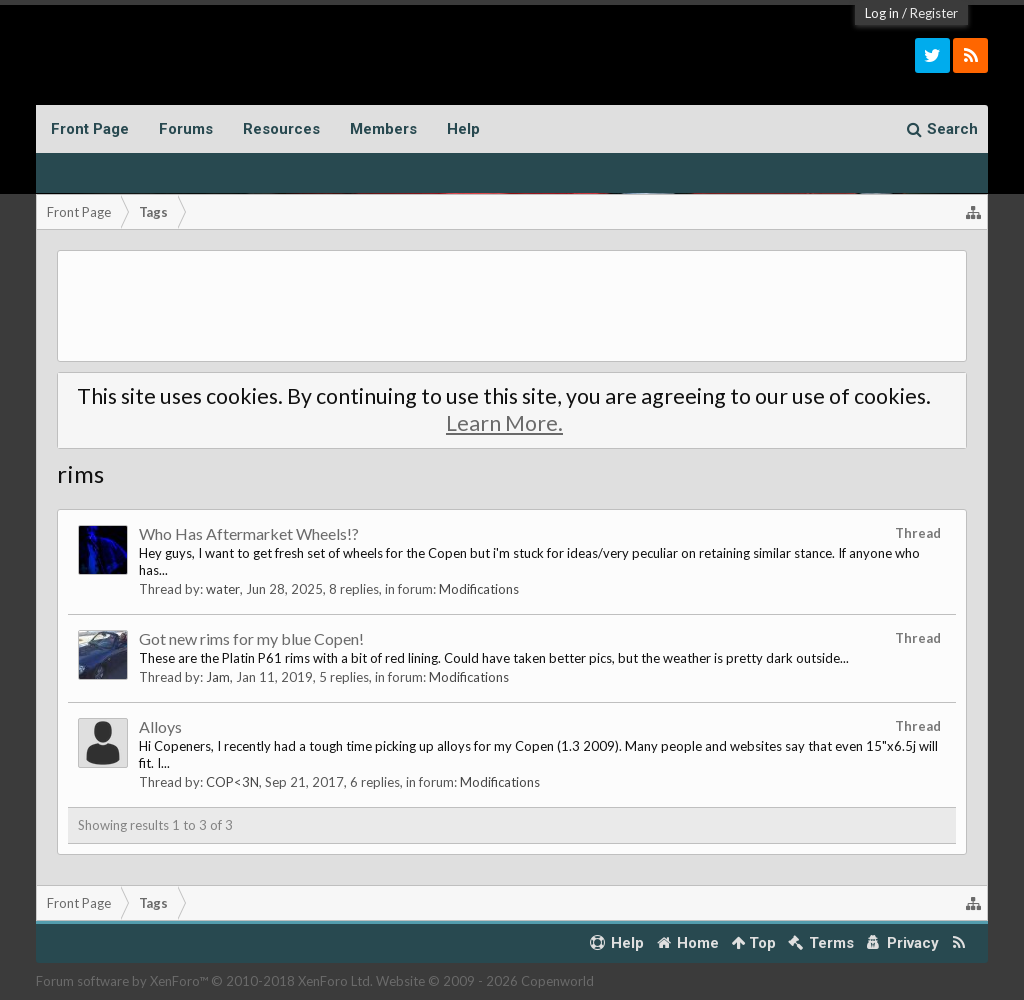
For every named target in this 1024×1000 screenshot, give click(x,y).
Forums (186, 129)
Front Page (90, 129)
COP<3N (232, 782)
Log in (882, 13)
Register (934, 13)
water (223, 589)
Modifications (479, 589)
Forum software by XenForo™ (204, 981)
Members (383, 129)
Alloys (160, 726)
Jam (218, 677)
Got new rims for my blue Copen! (251, 638)
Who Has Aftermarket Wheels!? (249, 533)
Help (463, 129)
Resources (281, 129)
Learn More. (504, 423)
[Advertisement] (512, 306)
